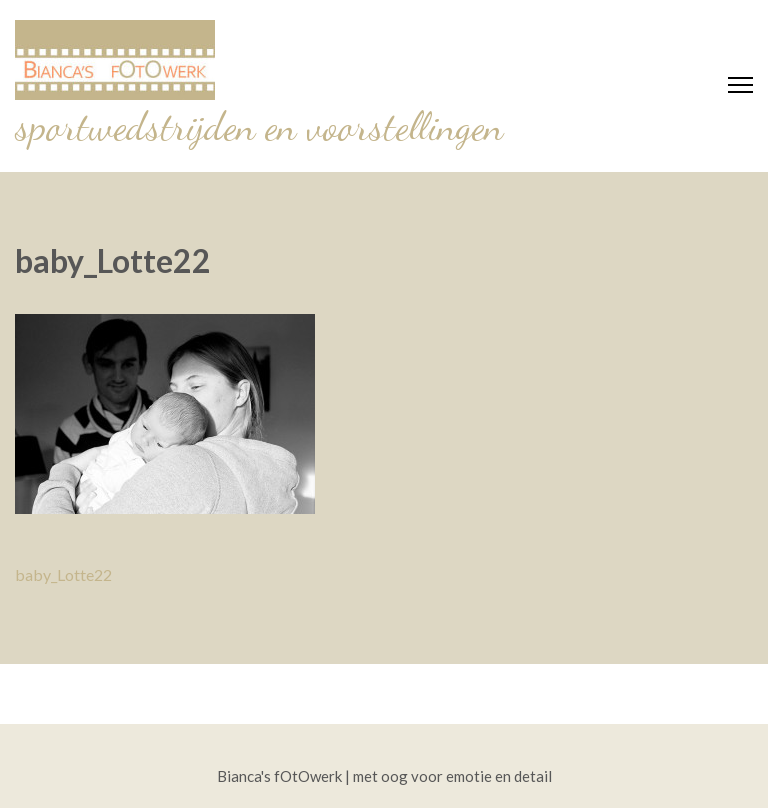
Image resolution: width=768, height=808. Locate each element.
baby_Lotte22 (63, 574)
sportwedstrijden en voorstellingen (259, 126)
